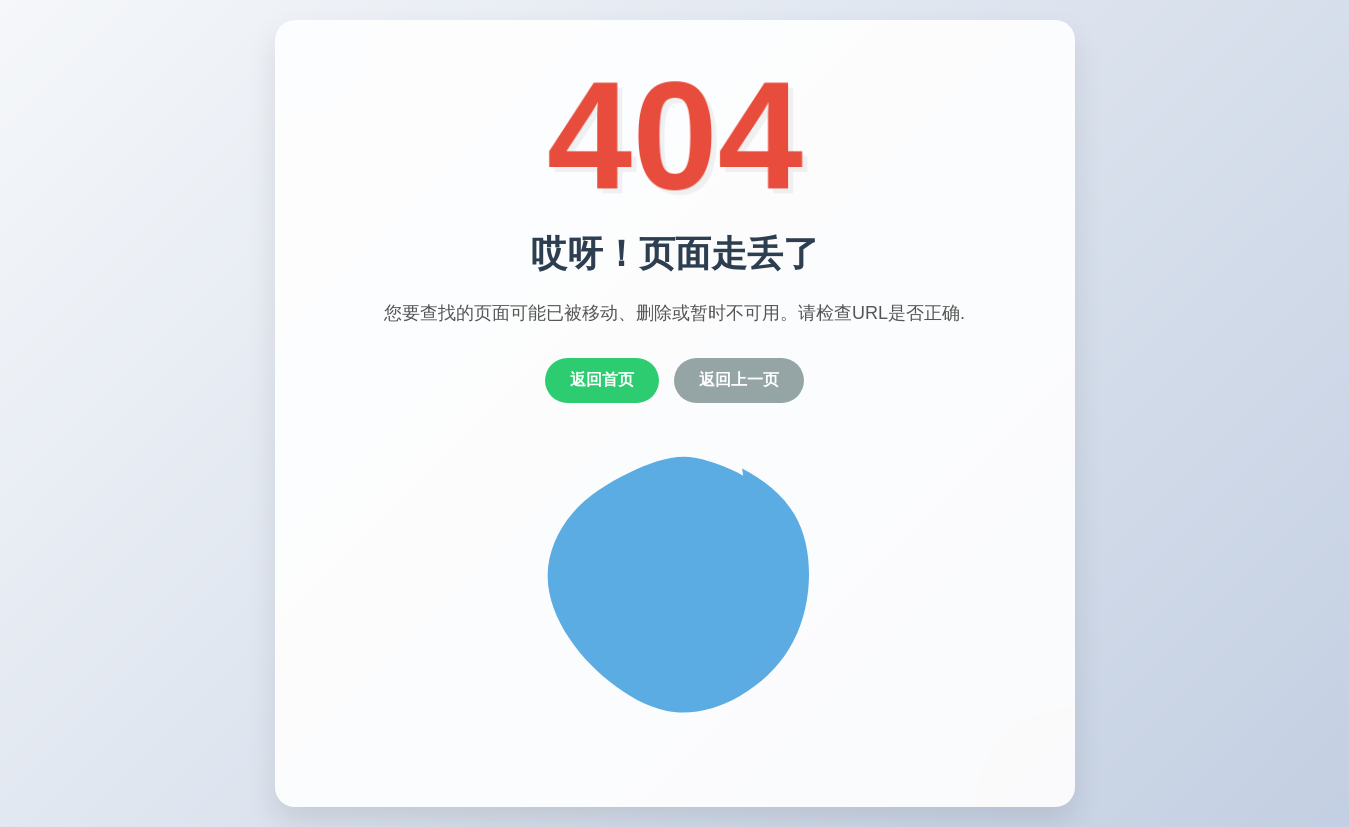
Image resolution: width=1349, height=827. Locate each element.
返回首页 (602, 379)
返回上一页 (739, 379)
